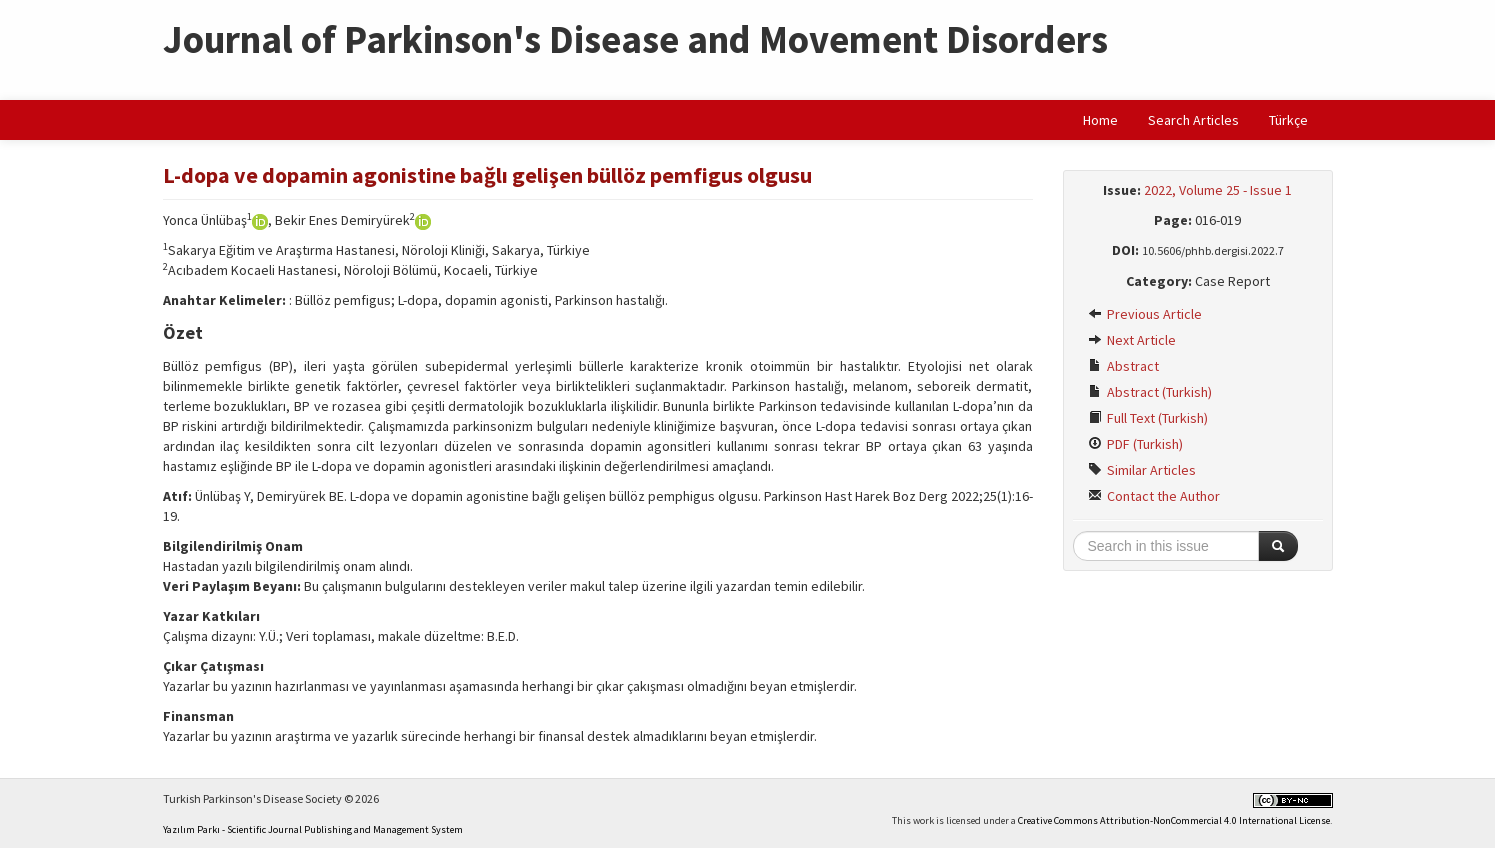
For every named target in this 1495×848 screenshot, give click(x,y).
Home (1100, 120)
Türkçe (1288, 120)
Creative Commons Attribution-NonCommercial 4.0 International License (1174, 820)
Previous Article (1145, 314)
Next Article (1132, 340)
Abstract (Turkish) (1150, 392)
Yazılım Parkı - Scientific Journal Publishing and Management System (313, 829)
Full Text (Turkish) (1148, 418)
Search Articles (1193, 120)
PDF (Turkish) (1135, 444)
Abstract (1123, 366)
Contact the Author (1154, 496)
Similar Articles (1142, 470)
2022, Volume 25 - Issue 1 (1218, 190)
